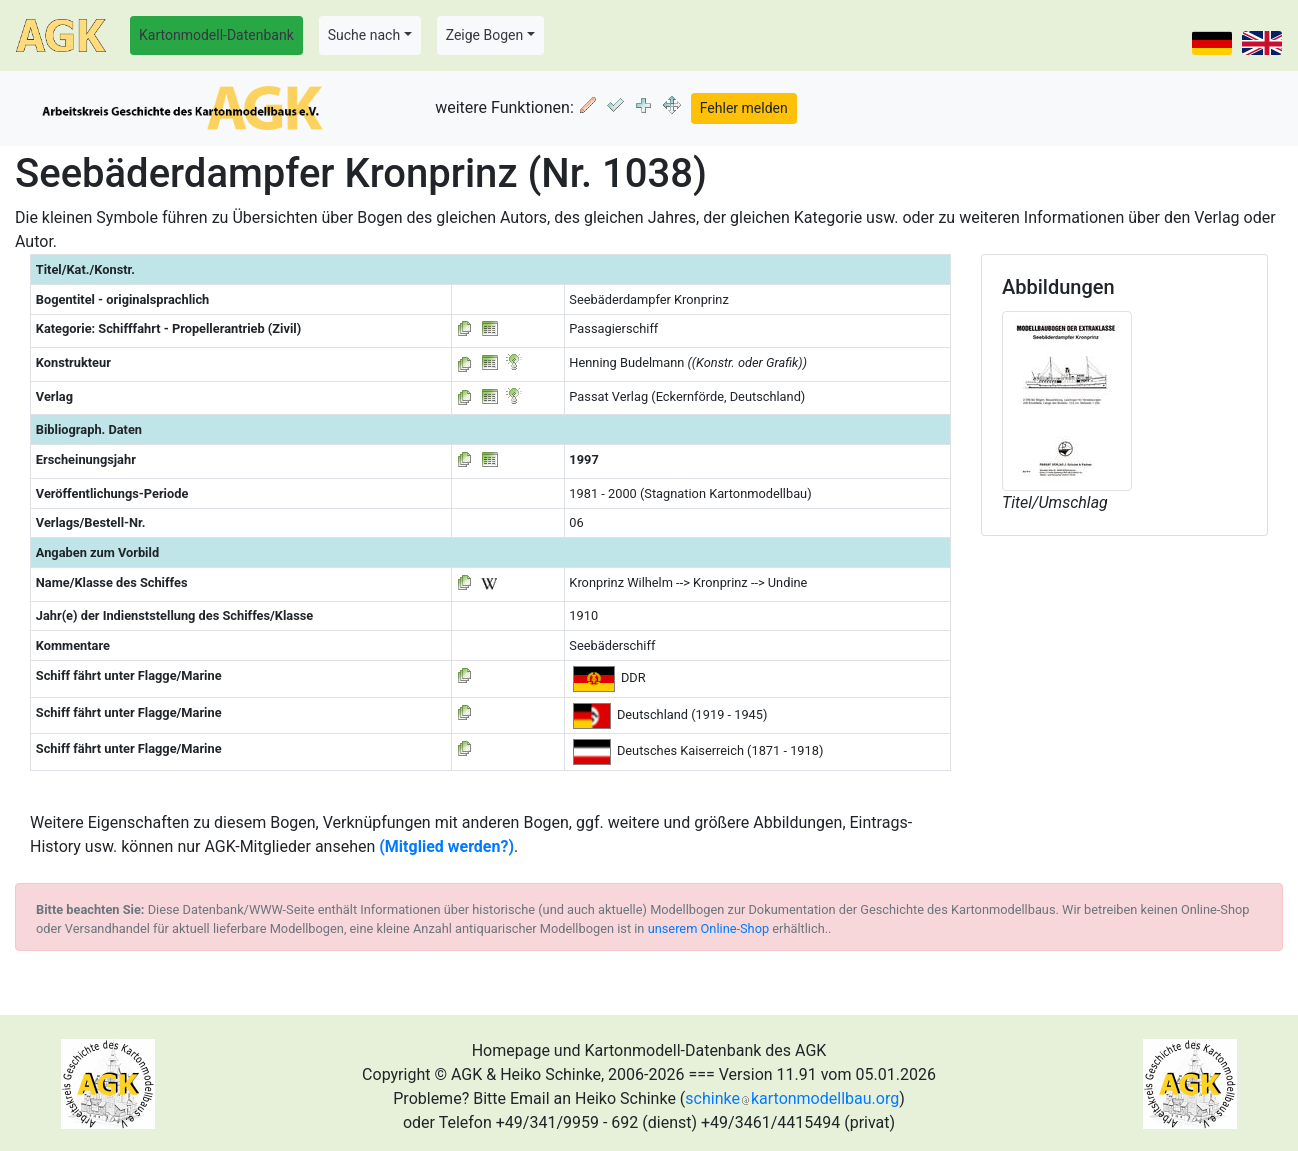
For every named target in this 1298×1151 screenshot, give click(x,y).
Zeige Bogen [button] (485, 35)
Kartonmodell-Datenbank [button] (216, 35)
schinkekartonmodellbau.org (792, 1098)
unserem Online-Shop (709, 928)
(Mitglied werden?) (446, 846)
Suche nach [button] (364, 35)
